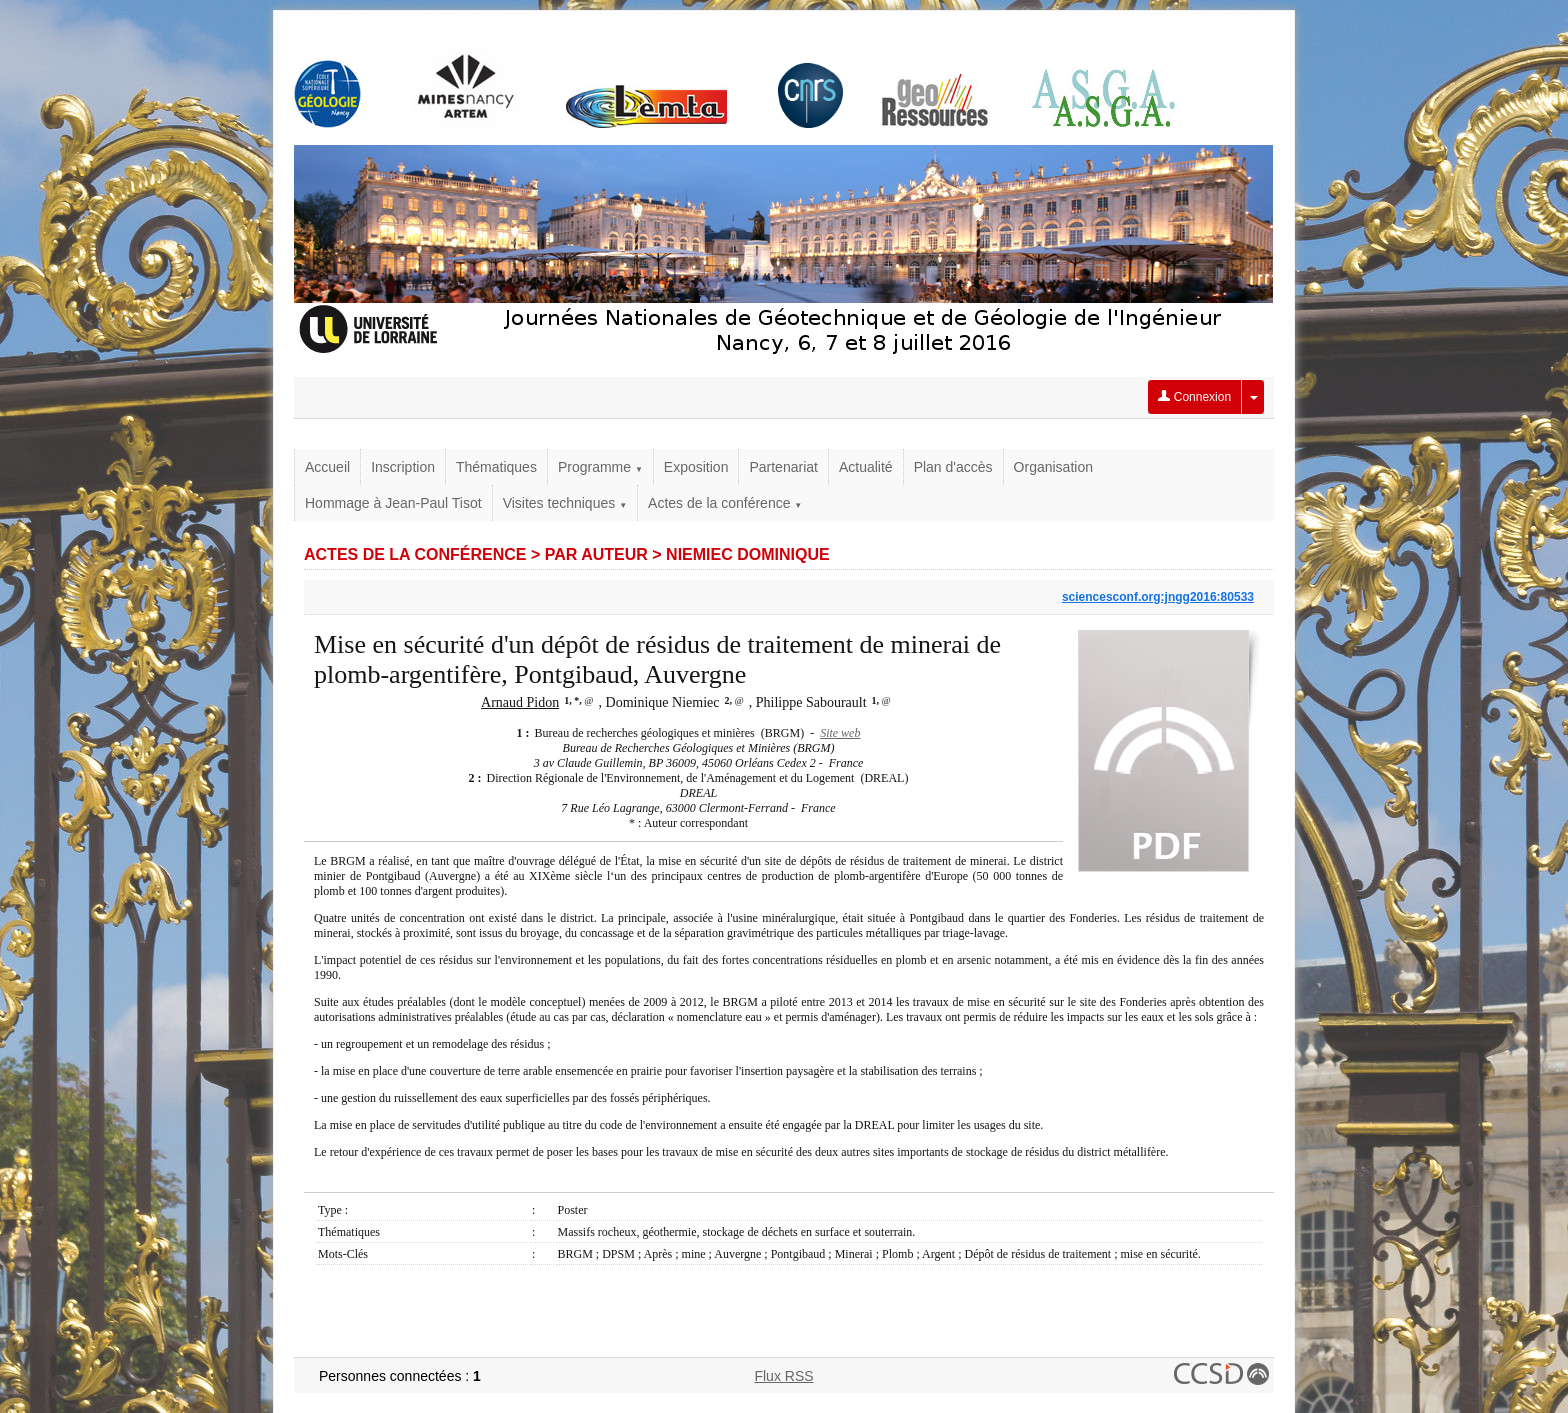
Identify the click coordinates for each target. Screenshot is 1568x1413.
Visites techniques (565, 503)
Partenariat (783, 467)
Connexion (1194, 397)
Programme (600, 467)
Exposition (696, 467)
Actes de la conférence (725, 503)
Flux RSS (783, 1376)
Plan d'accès (953, 467)
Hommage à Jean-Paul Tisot (393, 503)
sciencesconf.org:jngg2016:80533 (1158, 597)
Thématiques (496, 467)
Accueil (327, 467)
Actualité (866, 467)
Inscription (403, 467)
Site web (840, 733)
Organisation (1053, 467)
